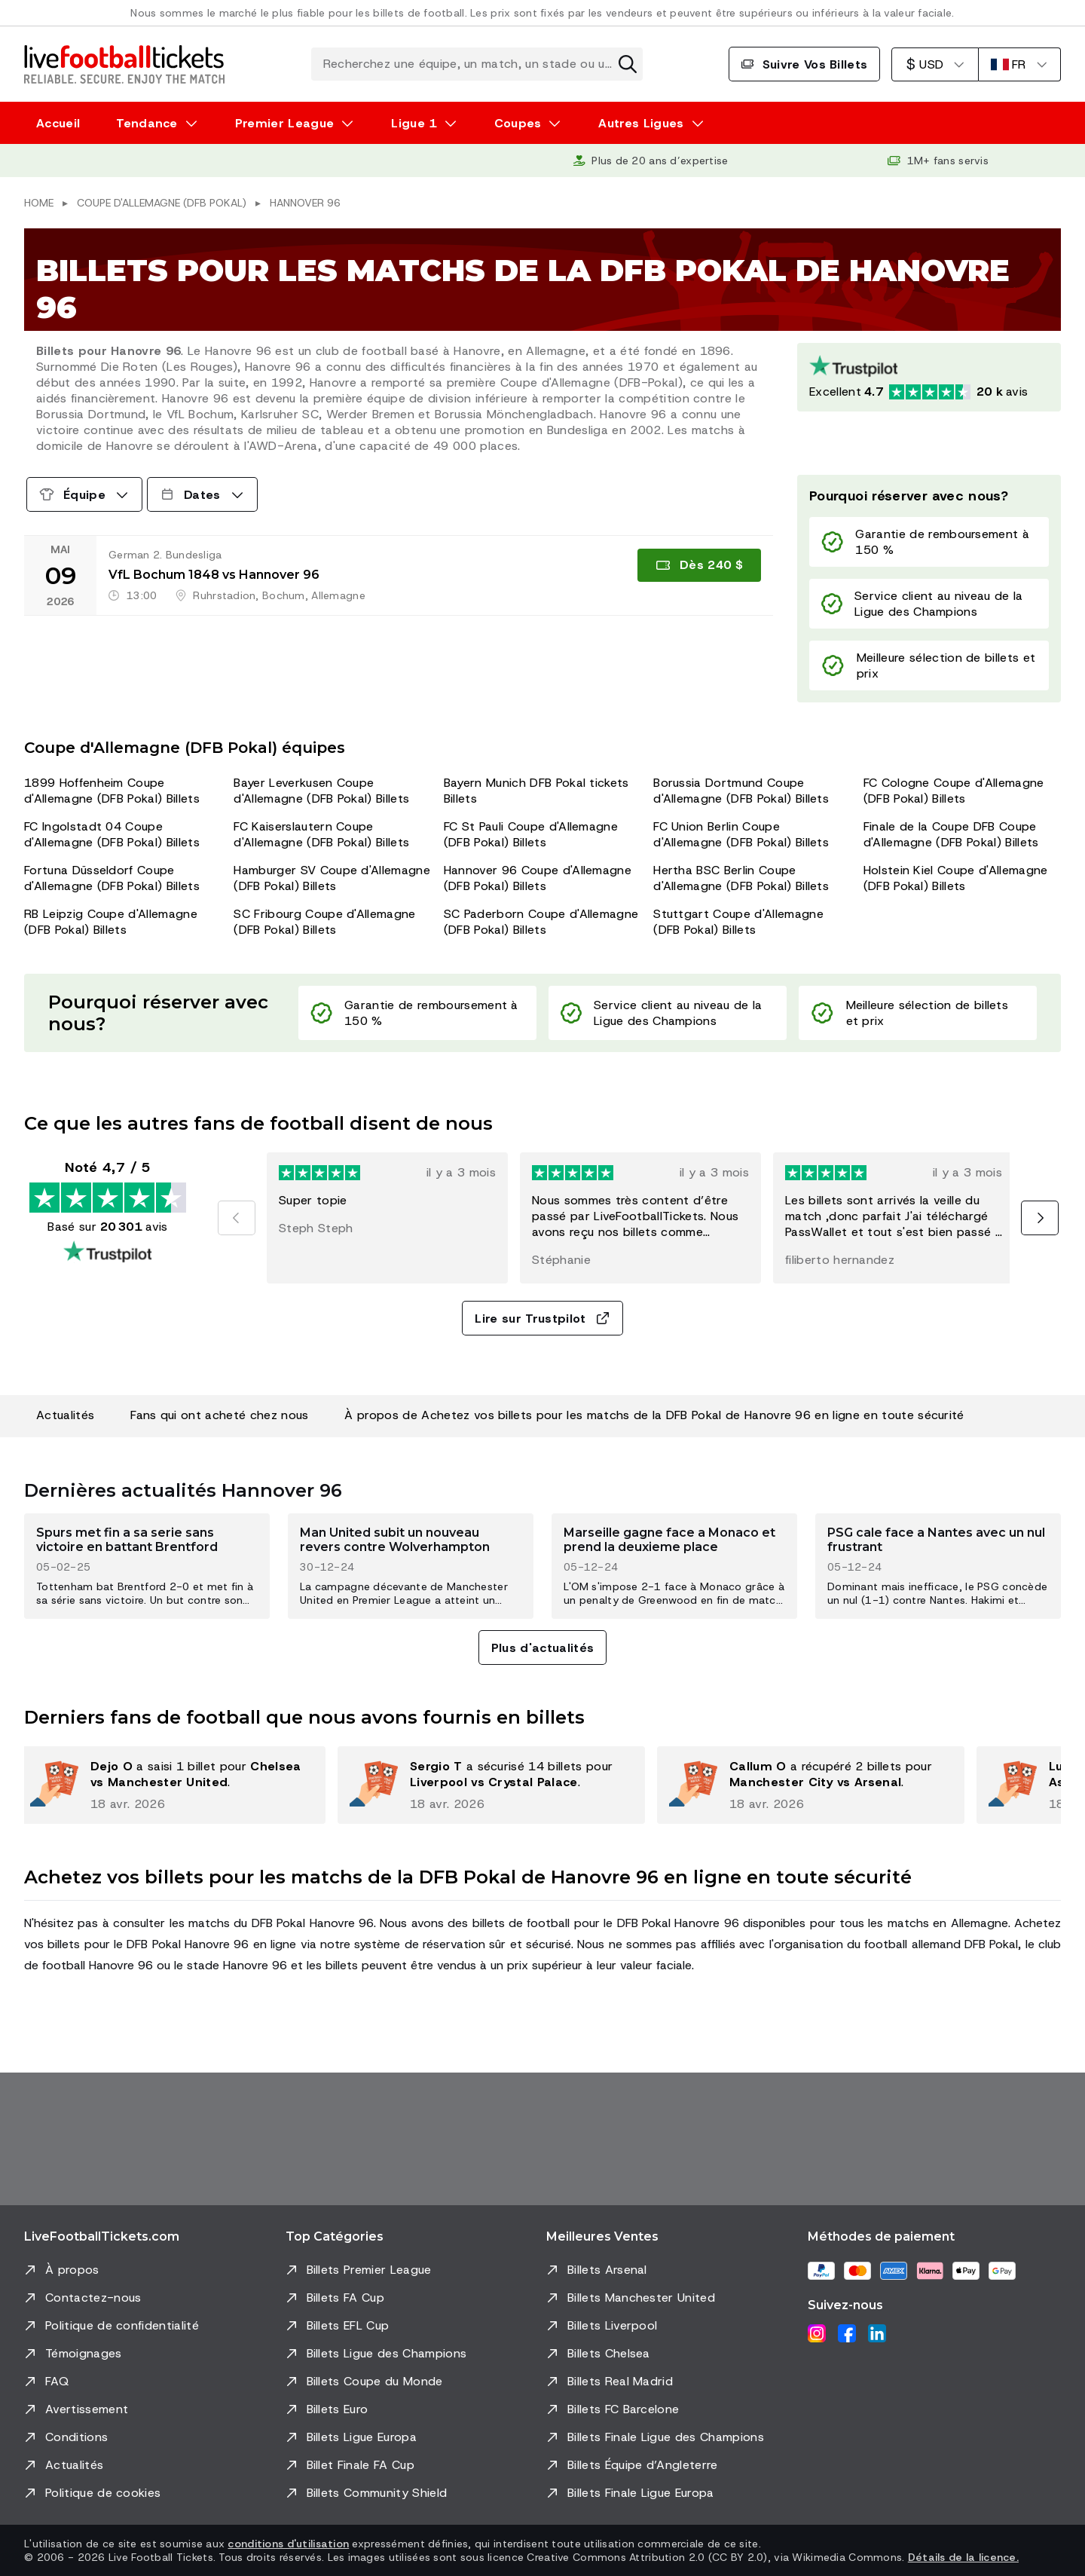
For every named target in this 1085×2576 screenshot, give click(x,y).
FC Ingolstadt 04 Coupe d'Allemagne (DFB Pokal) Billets (112, 834)
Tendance (147, 123)
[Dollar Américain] (934, 64)
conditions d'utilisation (288, 2543)
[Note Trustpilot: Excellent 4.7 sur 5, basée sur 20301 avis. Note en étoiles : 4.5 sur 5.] (929, 377)
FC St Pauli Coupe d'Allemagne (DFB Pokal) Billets (531, 834)
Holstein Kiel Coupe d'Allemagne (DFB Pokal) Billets (955, 878)
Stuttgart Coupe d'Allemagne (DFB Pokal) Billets (738, 922)
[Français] (1019, 64)
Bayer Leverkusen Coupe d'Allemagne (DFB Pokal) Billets (321, 790)
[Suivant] (1040, 1217)
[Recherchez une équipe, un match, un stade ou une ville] (477, 64)
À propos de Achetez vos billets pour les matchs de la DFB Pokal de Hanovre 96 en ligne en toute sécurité (654, 1415)
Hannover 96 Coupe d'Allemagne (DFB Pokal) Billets (537, 878)
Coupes (518, 123)
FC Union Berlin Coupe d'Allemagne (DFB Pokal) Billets (741, 834)
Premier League (284, 123)
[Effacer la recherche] (628, 64)
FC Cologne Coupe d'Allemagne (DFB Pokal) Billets (953, 790)
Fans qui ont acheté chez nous (219, 1415)
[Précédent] (237, 1217)
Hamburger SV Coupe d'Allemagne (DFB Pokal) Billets (332, 878)
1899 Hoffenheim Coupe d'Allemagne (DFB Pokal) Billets (112, 790)
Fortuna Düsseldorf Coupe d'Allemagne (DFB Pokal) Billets (112, 878)
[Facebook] (847, 2333)
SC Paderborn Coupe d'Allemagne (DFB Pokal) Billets (541, 922)
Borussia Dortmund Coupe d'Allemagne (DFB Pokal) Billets (741, 790)
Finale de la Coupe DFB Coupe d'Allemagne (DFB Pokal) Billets (951, 834)
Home (38, 203)
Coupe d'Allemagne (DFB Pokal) (161, 203)
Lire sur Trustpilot (542, 1318)
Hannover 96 (305, 203)
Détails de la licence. (963, 2557)
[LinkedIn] (877, 2333)
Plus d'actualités (542, 1648)
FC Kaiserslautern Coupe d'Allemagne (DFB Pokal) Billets (321, 834)
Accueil (58, 123)
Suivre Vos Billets (804, 64)
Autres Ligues (640, 123)
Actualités (65, 1415)
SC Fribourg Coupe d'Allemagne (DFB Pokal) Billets (324, 922)
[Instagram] (817, 2333)
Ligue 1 (413, 123)
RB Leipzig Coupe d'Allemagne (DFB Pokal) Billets (110, 922)
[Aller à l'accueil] (124, 64)
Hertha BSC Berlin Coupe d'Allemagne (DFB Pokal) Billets (741, 878)
